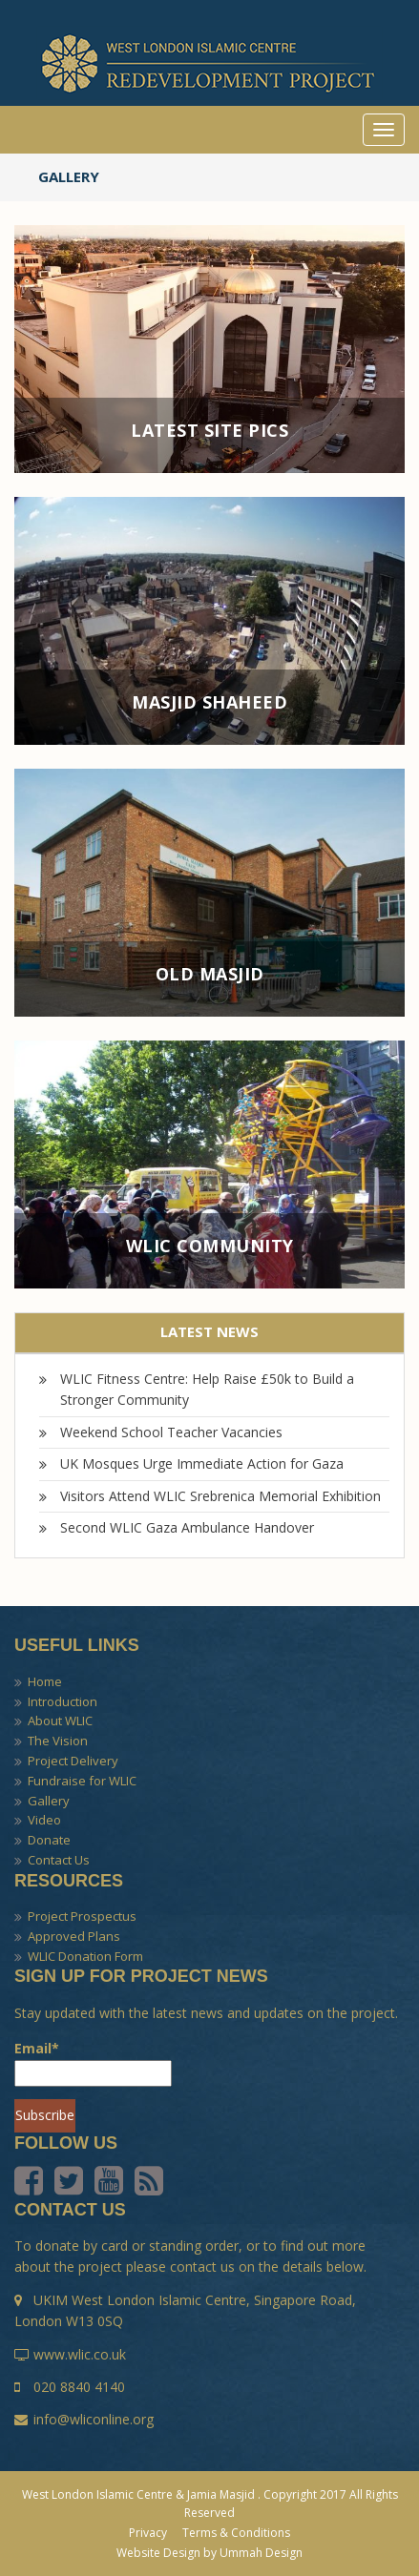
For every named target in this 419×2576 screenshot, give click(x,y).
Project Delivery (73, 1760)
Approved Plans (74, 1936)
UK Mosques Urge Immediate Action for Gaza (202, 1463)
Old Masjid (210, 974)
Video (44, 1819)
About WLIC (60, 1720)
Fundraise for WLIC (82, 1780)
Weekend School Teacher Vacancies (171, 1432)
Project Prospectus (82, 1916)
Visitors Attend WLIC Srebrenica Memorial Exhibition (220, 1496)
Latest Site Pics (209, 431)
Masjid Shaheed (209, 702)
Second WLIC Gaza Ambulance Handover (187, 1527)
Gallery (49, 1800)
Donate (49, 1839)
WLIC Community (210, 1246)
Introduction (62, 1701)
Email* (93, 2063)
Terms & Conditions (236, 2532)
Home (45, 1681)
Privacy (148, 2532)
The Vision (58, 1740)
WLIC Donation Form (85, 1956)
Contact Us (59, 1859)
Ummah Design (261, 2553)
